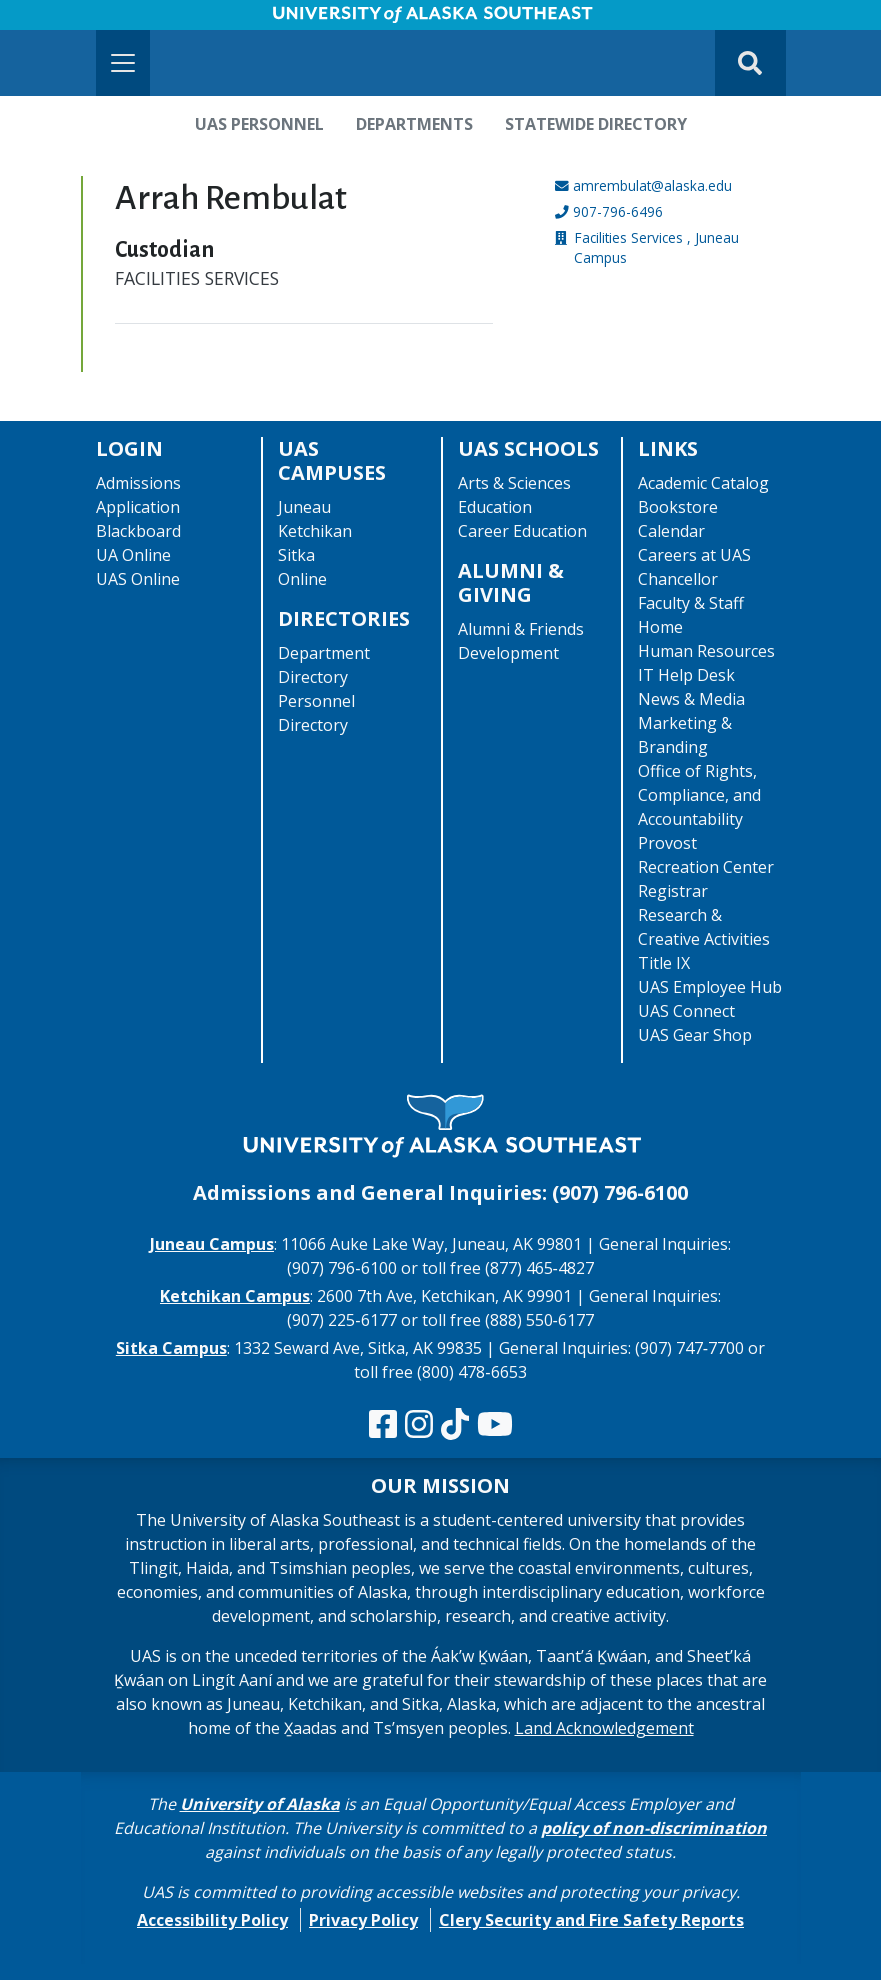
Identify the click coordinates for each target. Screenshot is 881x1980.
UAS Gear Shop (695, 1035)
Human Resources (706, 651)
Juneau (304, 507)
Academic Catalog (703, 483)
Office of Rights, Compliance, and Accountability (699, 795)
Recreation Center (706, 867)
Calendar (671, 531)
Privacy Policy (363, 1920)
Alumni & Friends (521, 629)
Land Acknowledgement (604, 1728)
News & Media (691, 699)
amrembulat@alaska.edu (652, 185)
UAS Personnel (259, 124)
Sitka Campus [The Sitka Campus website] (171, 1348)
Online (302, 579)
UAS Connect (686, 1011)
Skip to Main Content (93, 20)
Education (495, 507)
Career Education (522, 531)
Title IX (664, 963)
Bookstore (678, 507)
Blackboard (138, 531)
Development (508, 653)
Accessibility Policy (212, 1920)
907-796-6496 (618, 211)
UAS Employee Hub (710, 987)
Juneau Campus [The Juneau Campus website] (212, 1244)
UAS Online (138, 579)
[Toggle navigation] (123, 63)
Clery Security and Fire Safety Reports (591, 1920)
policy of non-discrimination (654, 1828)
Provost (667, 843)
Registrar (673, 891)
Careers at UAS (694, 555)
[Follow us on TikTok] (455, 1425)
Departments (414, 124)
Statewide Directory (596, 124)
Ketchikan (315, 531)
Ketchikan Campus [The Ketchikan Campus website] (235, 1296)
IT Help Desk (686, 675)
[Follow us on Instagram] (419, 1425)
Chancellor (678, 579)
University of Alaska (260, 1804)
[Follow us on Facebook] (383, 1425)
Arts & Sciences (514, 483)
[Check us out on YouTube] (495, 1425)
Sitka (296, 555)
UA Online (133, 555)
